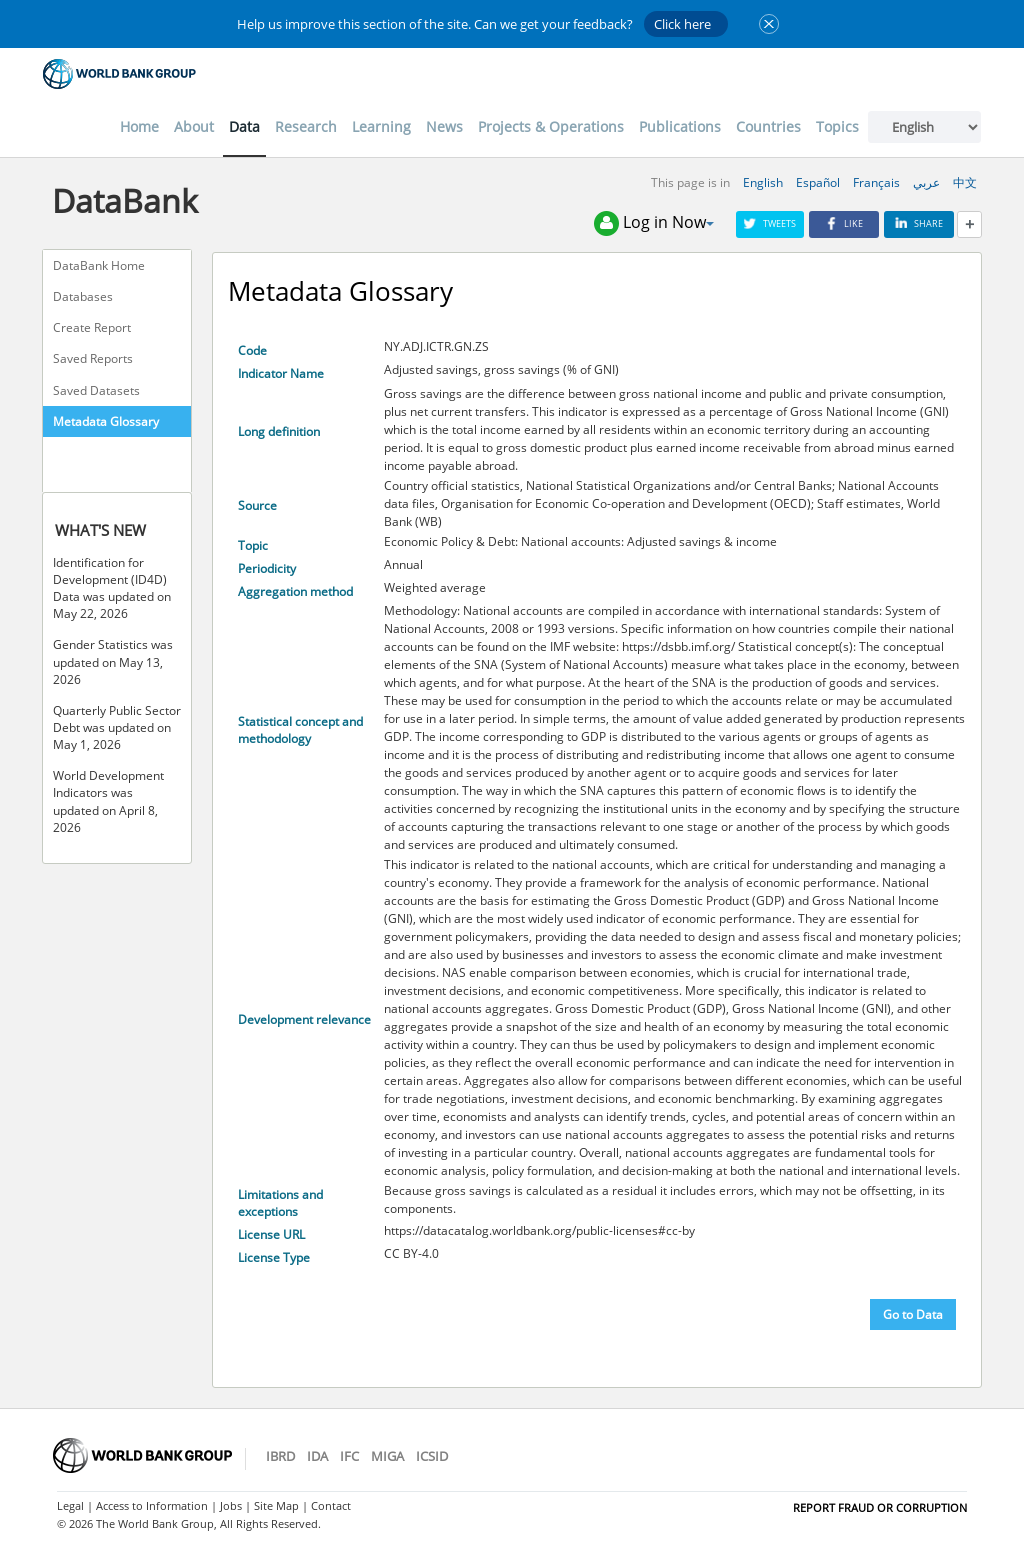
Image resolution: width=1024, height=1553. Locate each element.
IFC (349, 1456)
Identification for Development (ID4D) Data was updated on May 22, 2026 (112, 588)
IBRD (280, 1456)
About (194, 126)
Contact (331, 1505)
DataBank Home (99, 265)
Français (876, 182)
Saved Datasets (96, 390)
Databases (83, 296)
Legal (70, 1505)
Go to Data (913, 1314)
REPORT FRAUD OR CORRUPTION (880, 1507)
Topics (837, 126)
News (444, 126)
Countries (768, 126)
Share (919, 223)
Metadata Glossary (106, 421)
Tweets (770, 223)
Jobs (231, 1505)
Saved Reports (93, 358)
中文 (965, 182)
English (763, 182)
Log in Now (654, 223)
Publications (680, 126)
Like (844, 223)
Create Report (92, 327)
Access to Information (152, 1505)
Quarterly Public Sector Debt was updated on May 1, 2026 (117, 727)
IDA (317, 1456)
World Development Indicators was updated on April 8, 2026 (108, 801)
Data (244, 126)
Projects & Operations (551, 126)
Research (306, 126)
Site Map (276, 1505)
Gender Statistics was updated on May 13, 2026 (113, 661)
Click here (682, 24)
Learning (381, 126)
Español (818, 182)
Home (139, 126)
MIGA (387, 1456)
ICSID (432, 1456)
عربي (926, 182)
